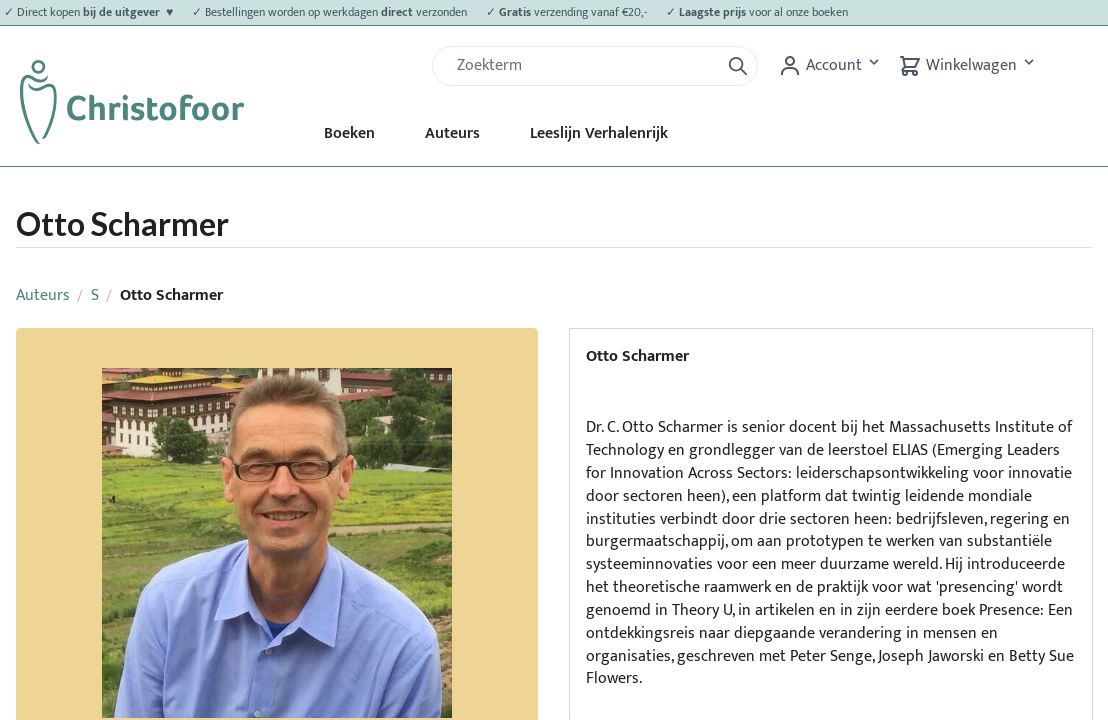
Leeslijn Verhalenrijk (599, 133)
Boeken (349, 133)
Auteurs (452, 133)
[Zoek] (584, 66)
